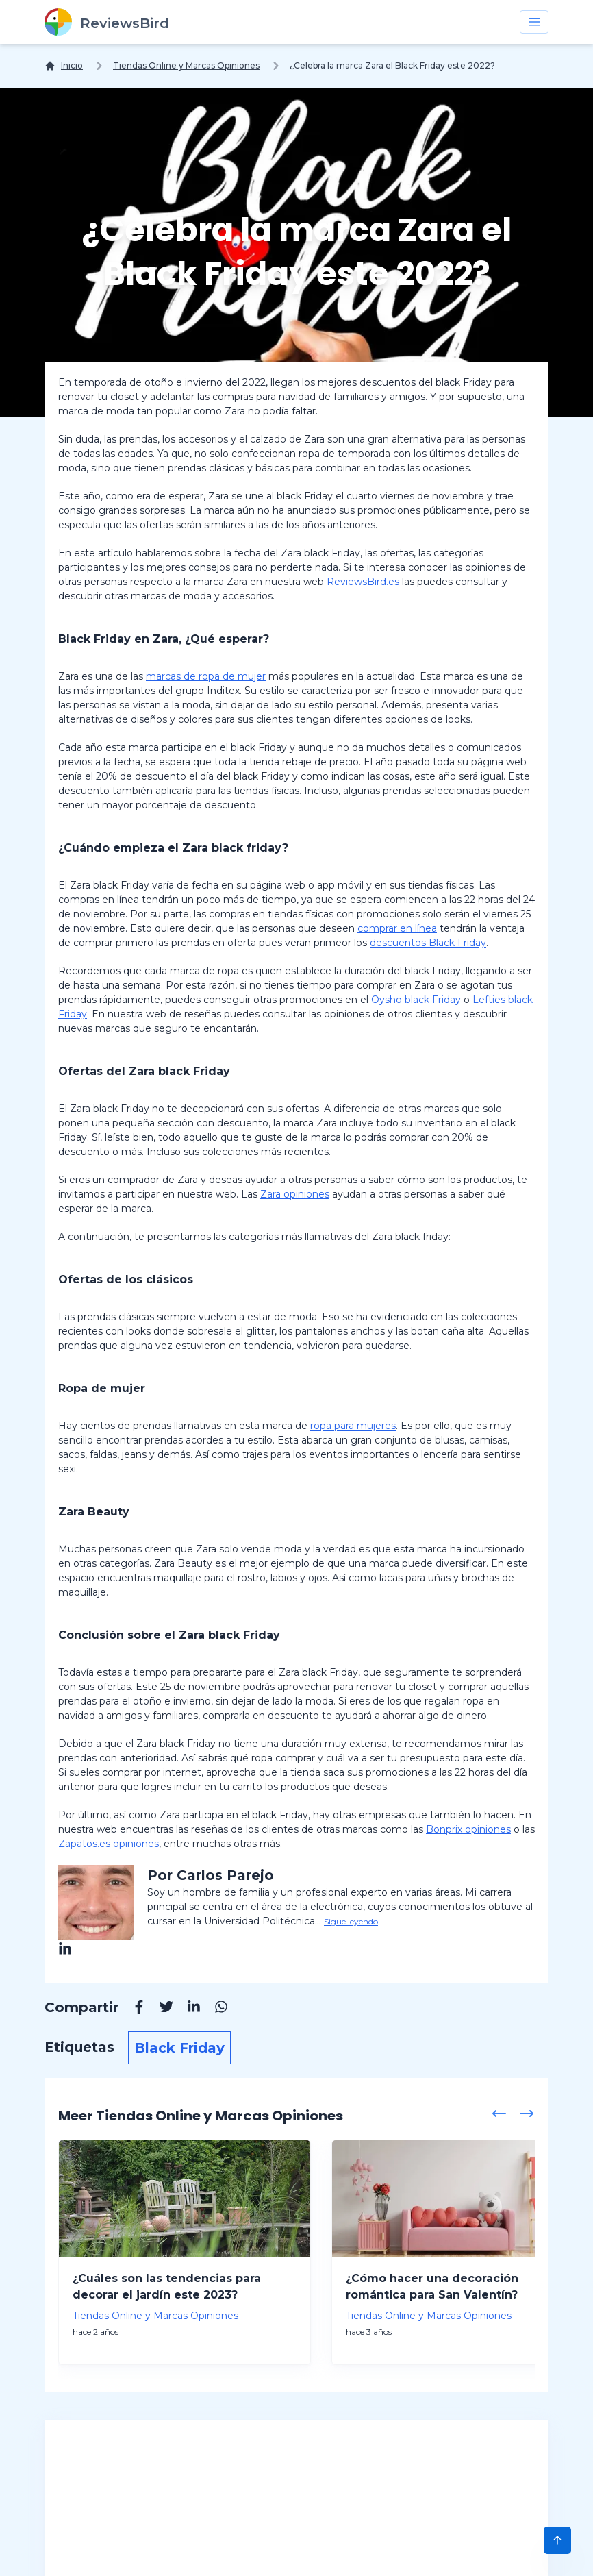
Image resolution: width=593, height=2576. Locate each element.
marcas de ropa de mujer (206, 676)
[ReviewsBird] (107, 22)
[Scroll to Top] (557, 2540)
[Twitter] (159, 2009)
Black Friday (179, 2048)
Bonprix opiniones (468, 1829)
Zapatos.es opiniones (108, 1843)
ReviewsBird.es (363, 581)
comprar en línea (397, 928)
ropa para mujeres (353, 1426)
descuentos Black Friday (428, 943)
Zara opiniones (294, 1194)
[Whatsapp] (214, 2009)
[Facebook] (132, 2009)
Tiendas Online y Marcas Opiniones (186, 65)
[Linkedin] (187, 2009)
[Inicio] (64, 66)
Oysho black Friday (416, 999)
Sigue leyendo (351, 1921)
